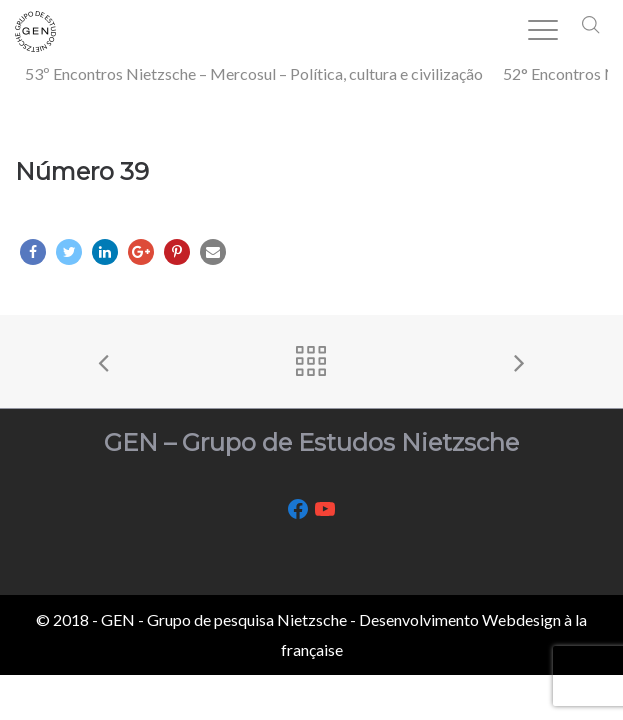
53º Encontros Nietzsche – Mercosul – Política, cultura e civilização (254, 73)
